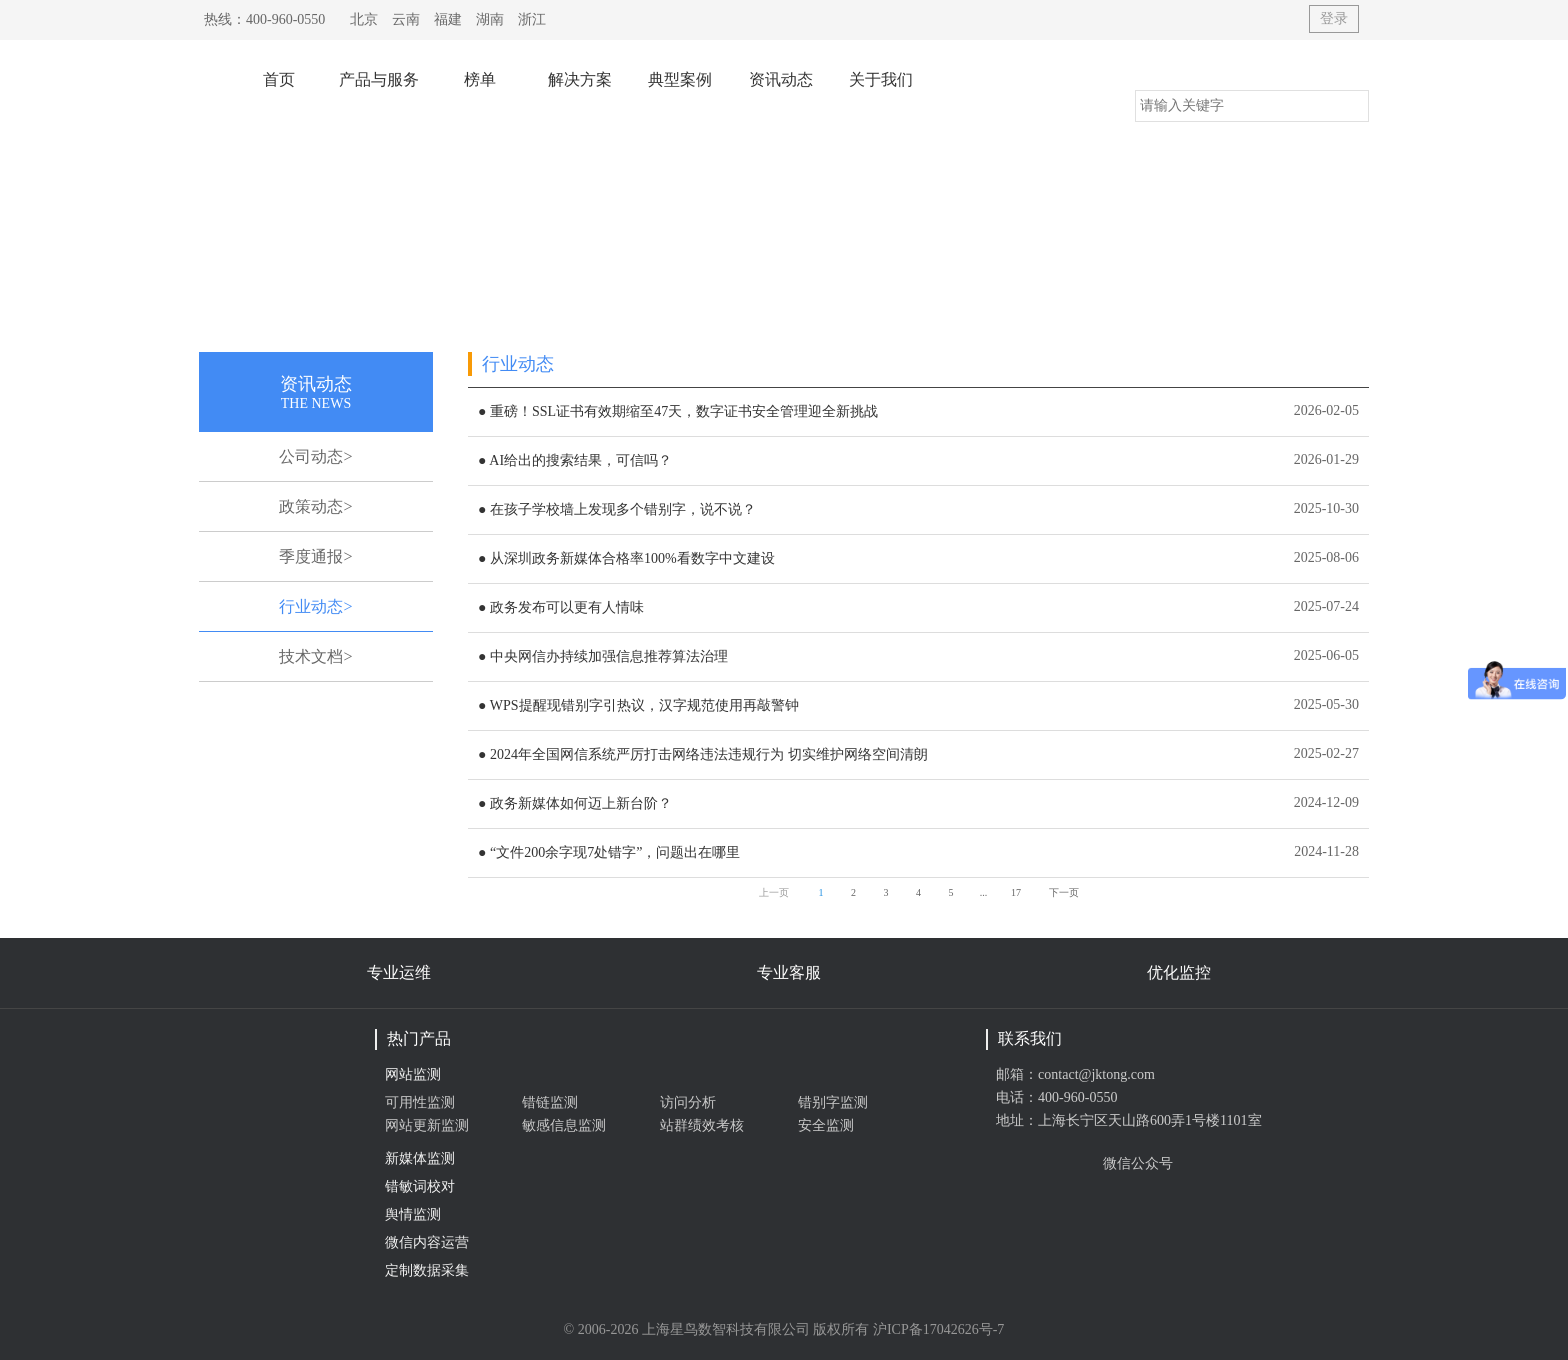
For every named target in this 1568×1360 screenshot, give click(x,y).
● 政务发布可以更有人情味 (561, 607)
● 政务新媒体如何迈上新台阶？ (575, 803)
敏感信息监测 (564, 1125)
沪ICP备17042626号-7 (938, 1329)
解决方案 (580, 79)
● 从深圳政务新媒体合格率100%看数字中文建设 (626, 558)
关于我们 (881, 79)
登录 (1334, 18)
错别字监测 (833, 1102)
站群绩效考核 (702, 1125)
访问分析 (688, 1102)
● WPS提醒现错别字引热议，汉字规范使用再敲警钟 (638, 705)
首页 (279, 79)
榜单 (480, 79)
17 (1016, 892)
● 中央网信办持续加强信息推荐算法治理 (603, 656)
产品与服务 (379, 79)
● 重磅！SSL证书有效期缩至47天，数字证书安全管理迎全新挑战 (678, 411)
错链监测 (550, 1102)
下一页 (1064, 892)
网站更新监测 (427, 1125)
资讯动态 (781, 79)
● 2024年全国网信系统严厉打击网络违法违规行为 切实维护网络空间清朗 (702, 754)
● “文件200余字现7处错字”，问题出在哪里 (609, 852)
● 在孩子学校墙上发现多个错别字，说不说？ (617, 509)
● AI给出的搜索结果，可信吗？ (575, 460)
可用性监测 (420, 1102)
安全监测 (826, 1125)
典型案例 (680, 79)
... (984, 892)
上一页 (774, 892)
